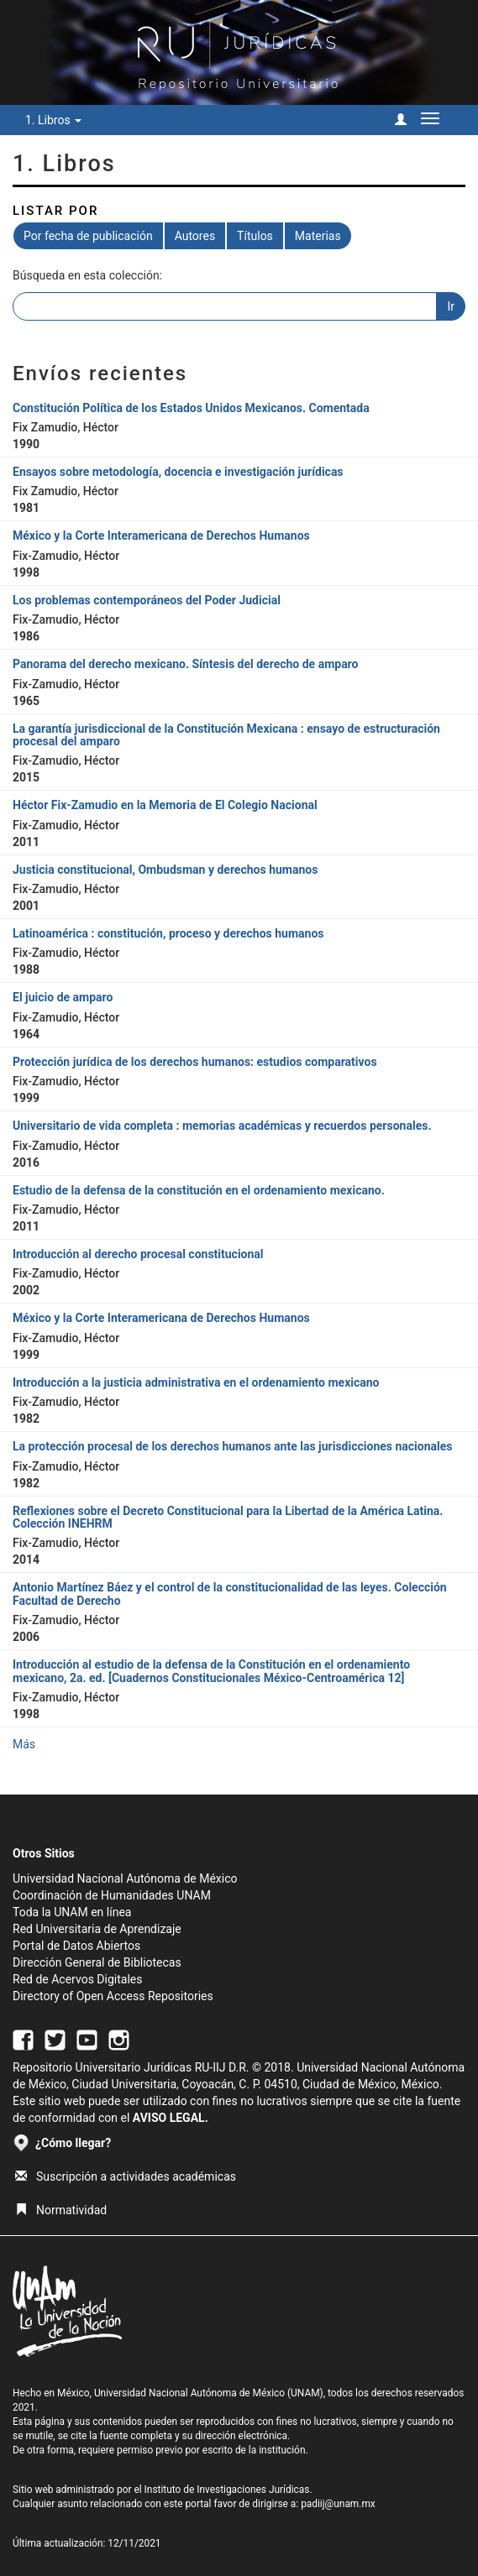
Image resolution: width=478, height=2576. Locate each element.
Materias (318, 236)
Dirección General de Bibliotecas (97, 1962)
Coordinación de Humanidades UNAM (112, 1895)
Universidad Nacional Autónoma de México (125, 1878)
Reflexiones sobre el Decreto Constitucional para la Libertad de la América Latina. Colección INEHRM (228, 1517)
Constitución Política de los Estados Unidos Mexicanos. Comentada (191, 408)
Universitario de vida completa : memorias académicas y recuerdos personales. (222, 1125)
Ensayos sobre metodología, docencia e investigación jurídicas (178, 471)
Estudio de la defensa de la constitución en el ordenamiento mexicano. (199, 1190)
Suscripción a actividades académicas (125, 2176)
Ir (450, 306)
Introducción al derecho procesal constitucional (138, 1254)
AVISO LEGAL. (170, 2117)
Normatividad (61, 2210)
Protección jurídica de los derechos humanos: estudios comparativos (195, 1062)
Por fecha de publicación (88, 236)
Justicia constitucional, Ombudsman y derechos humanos (165, 869)
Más (24, 1744)
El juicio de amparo (63, 997)
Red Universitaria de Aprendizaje (97, 1929)
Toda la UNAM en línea (72, 1912)
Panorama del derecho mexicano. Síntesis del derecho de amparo (185, 664)
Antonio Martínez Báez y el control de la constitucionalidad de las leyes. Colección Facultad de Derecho (230, 1594)
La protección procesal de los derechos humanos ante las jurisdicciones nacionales (233, 1446)
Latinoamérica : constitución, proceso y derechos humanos (168, 933)
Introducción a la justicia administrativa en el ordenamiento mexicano (196, 1382)
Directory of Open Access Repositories (113, 1996)
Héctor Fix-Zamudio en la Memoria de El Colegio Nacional (165, 805)
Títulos (255, 236)
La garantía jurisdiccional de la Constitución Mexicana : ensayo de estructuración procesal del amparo (226, 735)
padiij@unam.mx (338, 2504)
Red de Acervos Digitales (77, 1979)
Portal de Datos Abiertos (76, 1945)
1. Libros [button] (53, 120)
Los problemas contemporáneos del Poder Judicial (147, 600)
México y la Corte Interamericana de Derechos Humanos (161, 535)
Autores (195, 236)
